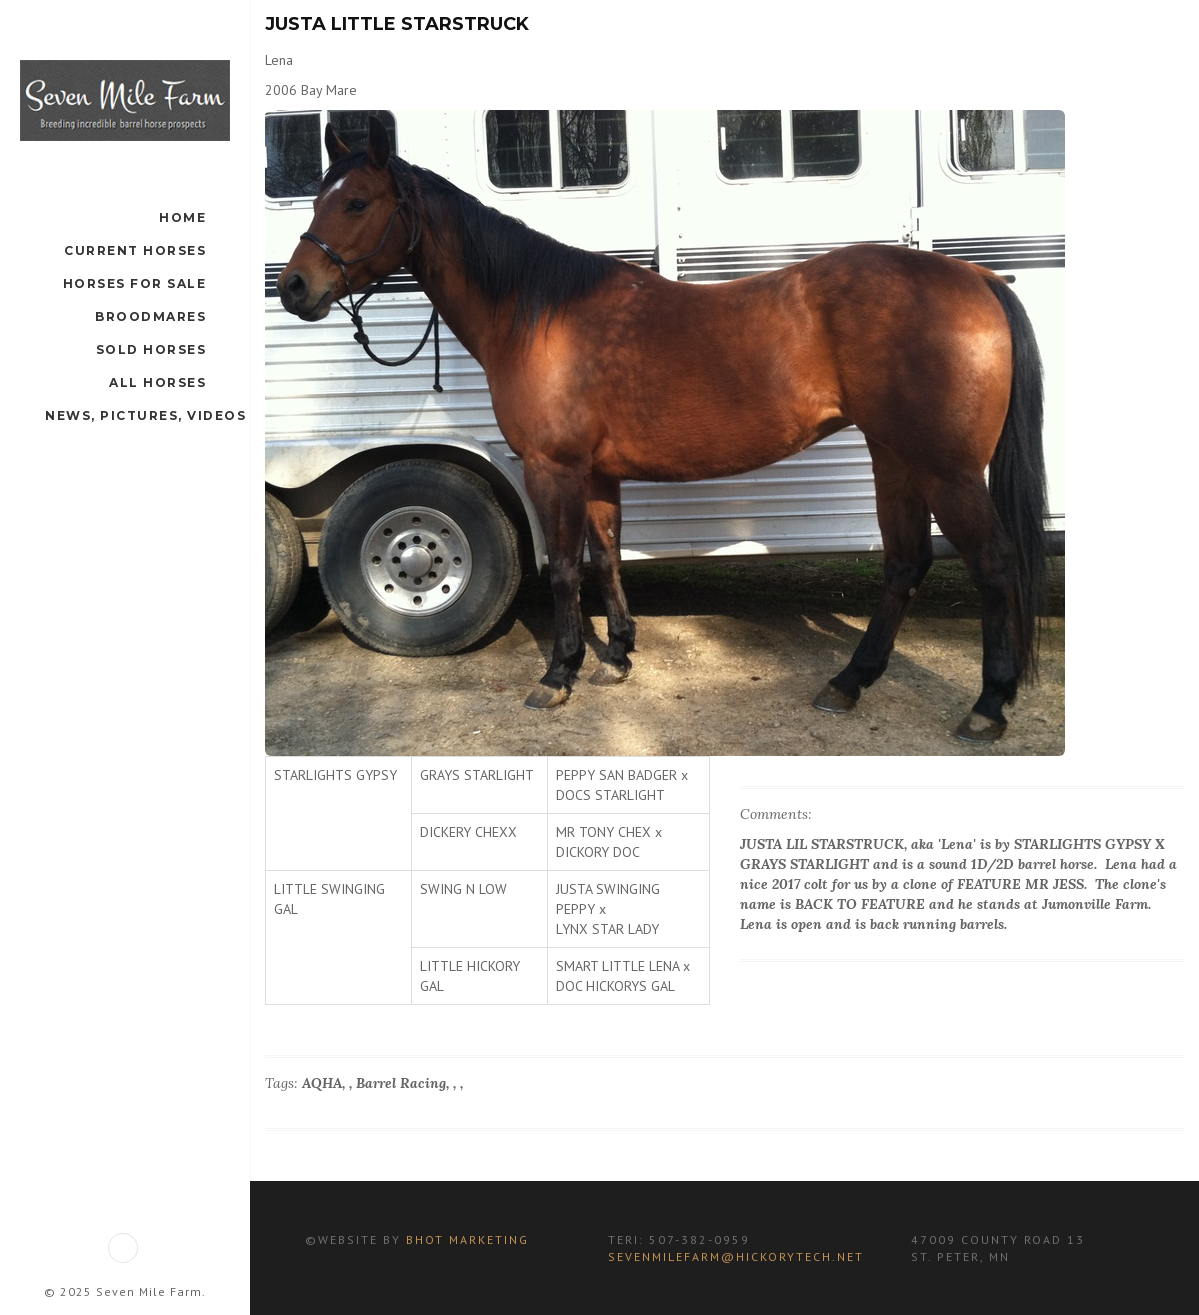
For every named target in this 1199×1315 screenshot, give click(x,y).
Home (182, 217)
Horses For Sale (135, 283)
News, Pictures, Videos (145, 415)
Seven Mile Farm (149, 1291)
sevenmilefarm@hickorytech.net (736, 1256)
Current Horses (135, 250)
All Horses (157, 382)
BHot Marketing (465, 1239)
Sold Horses (151, 349)
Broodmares (150, 316)
